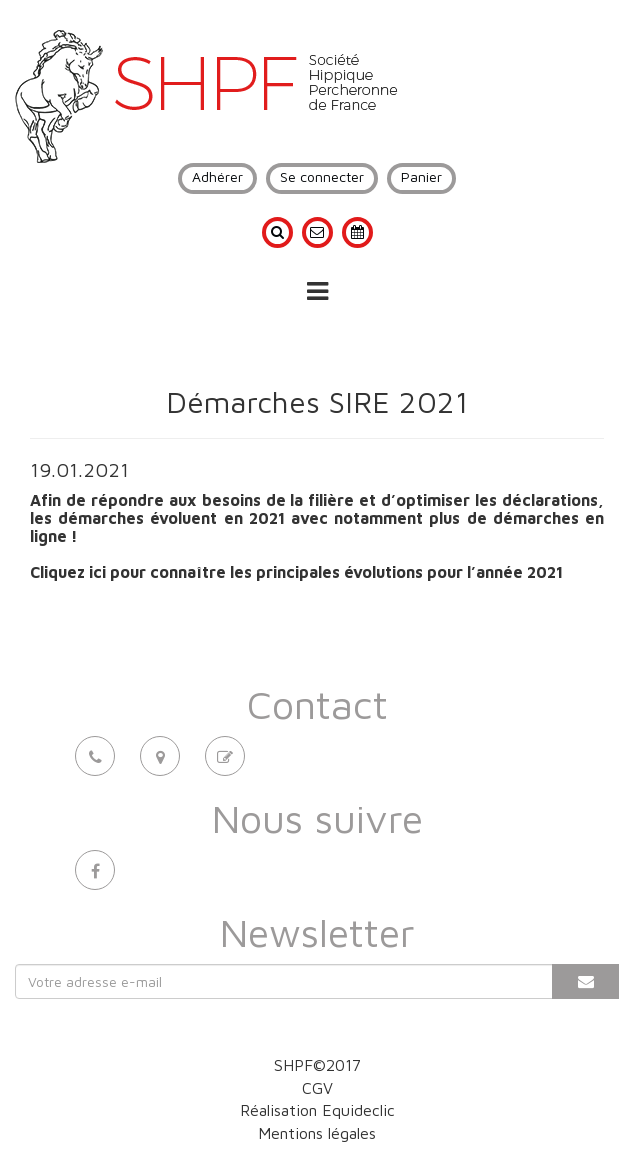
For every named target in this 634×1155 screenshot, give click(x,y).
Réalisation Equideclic (317, 1110)
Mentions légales (317, 1133)
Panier (421, 176)
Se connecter (322, 176)
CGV (317, 1088)
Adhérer (217, 176)
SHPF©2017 (317, 1065)
